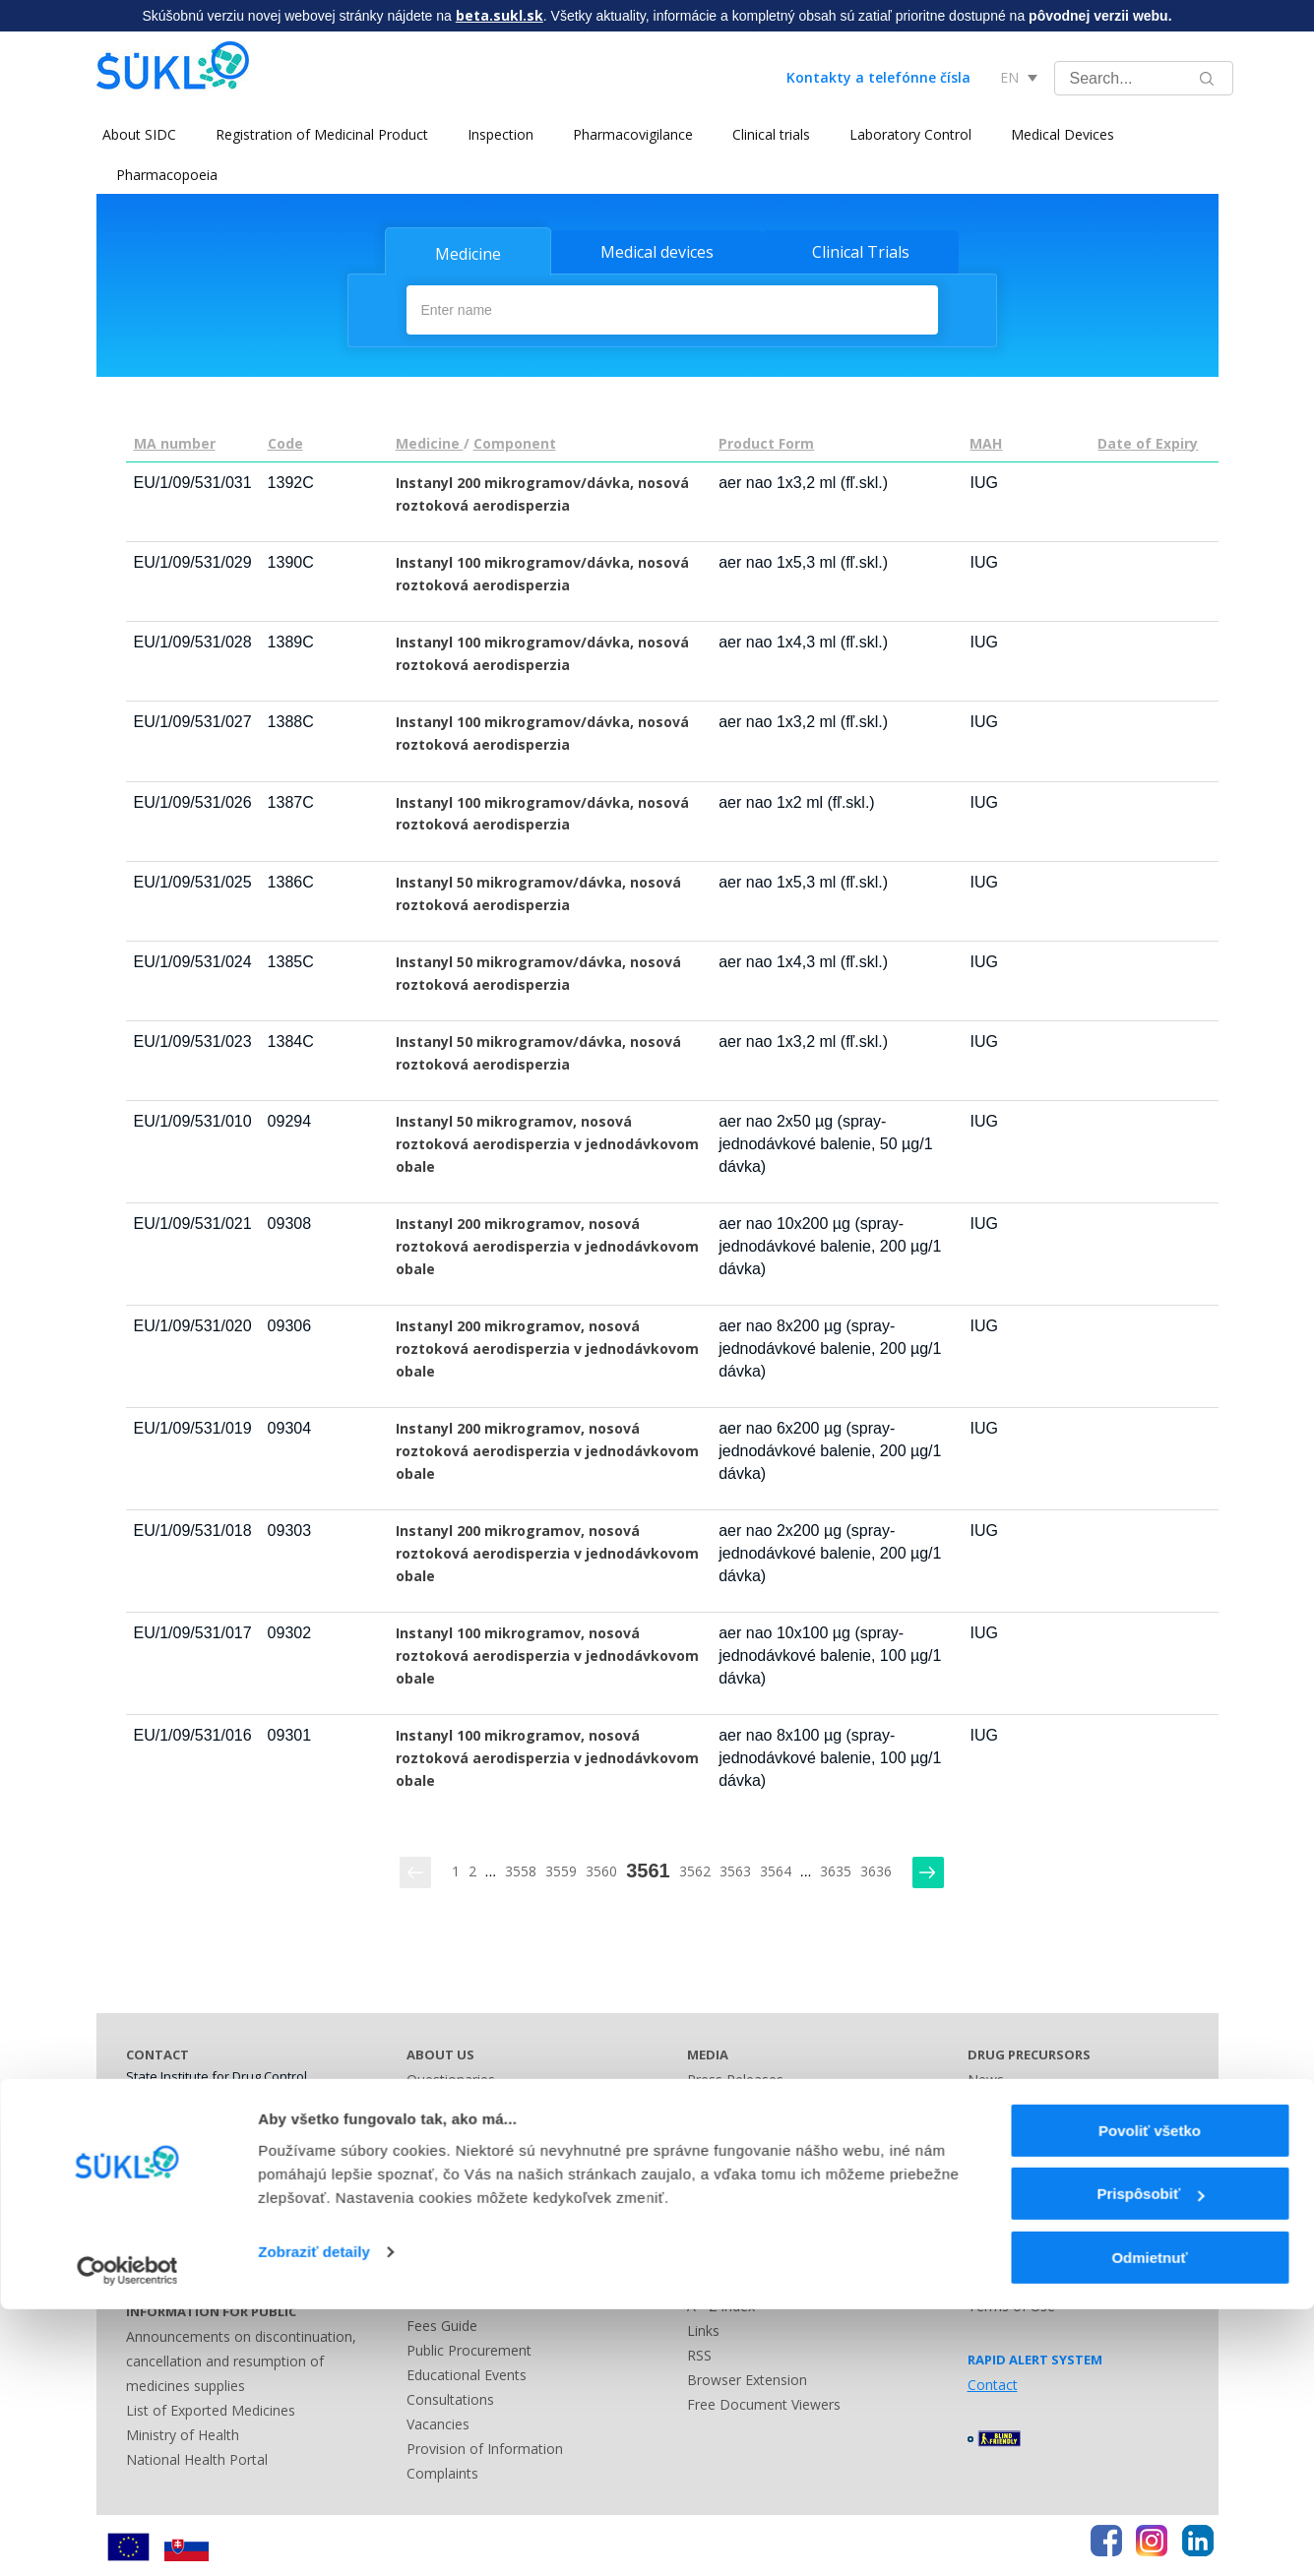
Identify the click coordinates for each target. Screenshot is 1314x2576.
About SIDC (133, 134)
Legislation (441, 2273)
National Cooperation (475, 2199)
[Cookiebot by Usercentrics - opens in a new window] (127, 2537)
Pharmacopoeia (167, 174)
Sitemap (713, 2278)
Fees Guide (442, 2322)
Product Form (766, 440)
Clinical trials (765, 134)
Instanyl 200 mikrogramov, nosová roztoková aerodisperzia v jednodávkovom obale (547, 1243)
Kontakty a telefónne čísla (878, 77)
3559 (561, 1868)
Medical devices (657, 252)
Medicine (468, 254)
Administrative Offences (482, 2298)
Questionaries (451, 2076)
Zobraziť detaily (314, 2518)
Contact (712, 2101)
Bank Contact (169, 2254)
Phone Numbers (178, 2181)
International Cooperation (489, 2224)
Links (703, 2327)
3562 (695, 1868)
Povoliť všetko (1149, 2397)
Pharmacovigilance (627, 134)
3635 (835, 1868)
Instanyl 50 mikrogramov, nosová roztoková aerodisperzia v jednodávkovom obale (547, 1141)
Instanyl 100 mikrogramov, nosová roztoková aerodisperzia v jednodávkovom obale (547, 1654)
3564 (775, 1868)
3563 (735, 1868)
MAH (986, 440)
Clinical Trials (860, 252)
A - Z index (721, 2303)
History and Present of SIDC (496, 2175)
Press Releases (735, 2076)
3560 (601, 1868)
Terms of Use (1011, 2303)
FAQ (981, 2278)
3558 (520, 1868)
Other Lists (722, 2229)
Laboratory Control (905, 134)
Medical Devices (1056, 134)
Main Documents (462, 2125)
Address (151, 2205)
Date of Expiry (1147, 440)
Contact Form (731, 2253)
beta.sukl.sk (499, 15)
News (986, 2076)
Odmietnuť (1149, 2524)
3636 (876, 1868)
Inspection (495, 134)
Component (514, 440)
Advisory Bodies (458, 2248)
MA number (175, 440)
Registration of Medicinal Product (316, 134)
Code (285, 440)
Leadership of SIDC (468, 2101)
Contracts (438, 2150)
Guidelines (1000, 2125)
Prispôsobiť (1150, 2461)
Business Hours (175, 2230)
